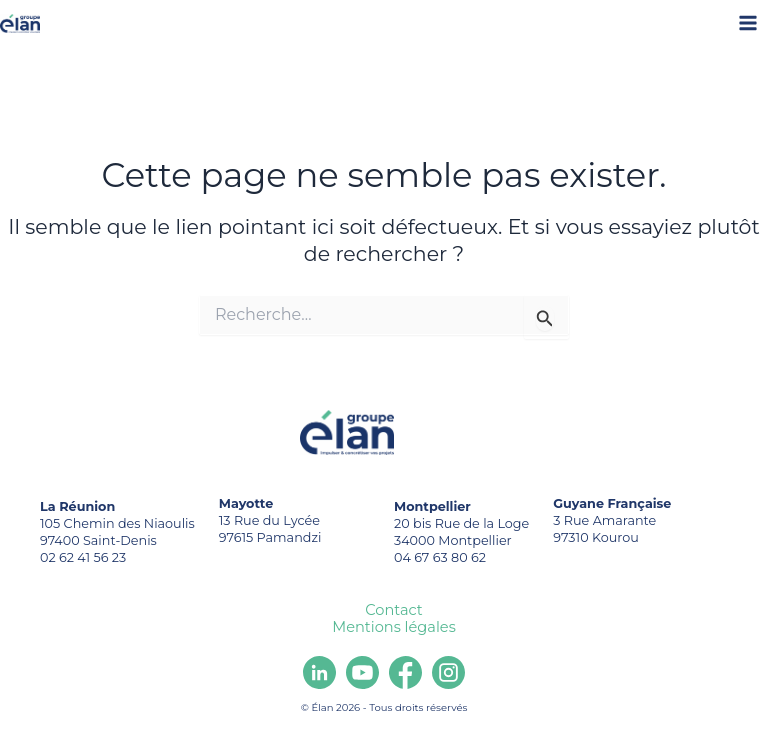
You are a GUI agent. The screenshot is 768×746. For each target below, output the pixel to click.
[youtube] (362, 672)
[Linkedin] (319, 672)
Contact (393, 610)
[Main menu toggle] (748, 23)
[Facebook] (405, 672)
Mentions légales (394, 627)
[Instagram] (448, 672)
